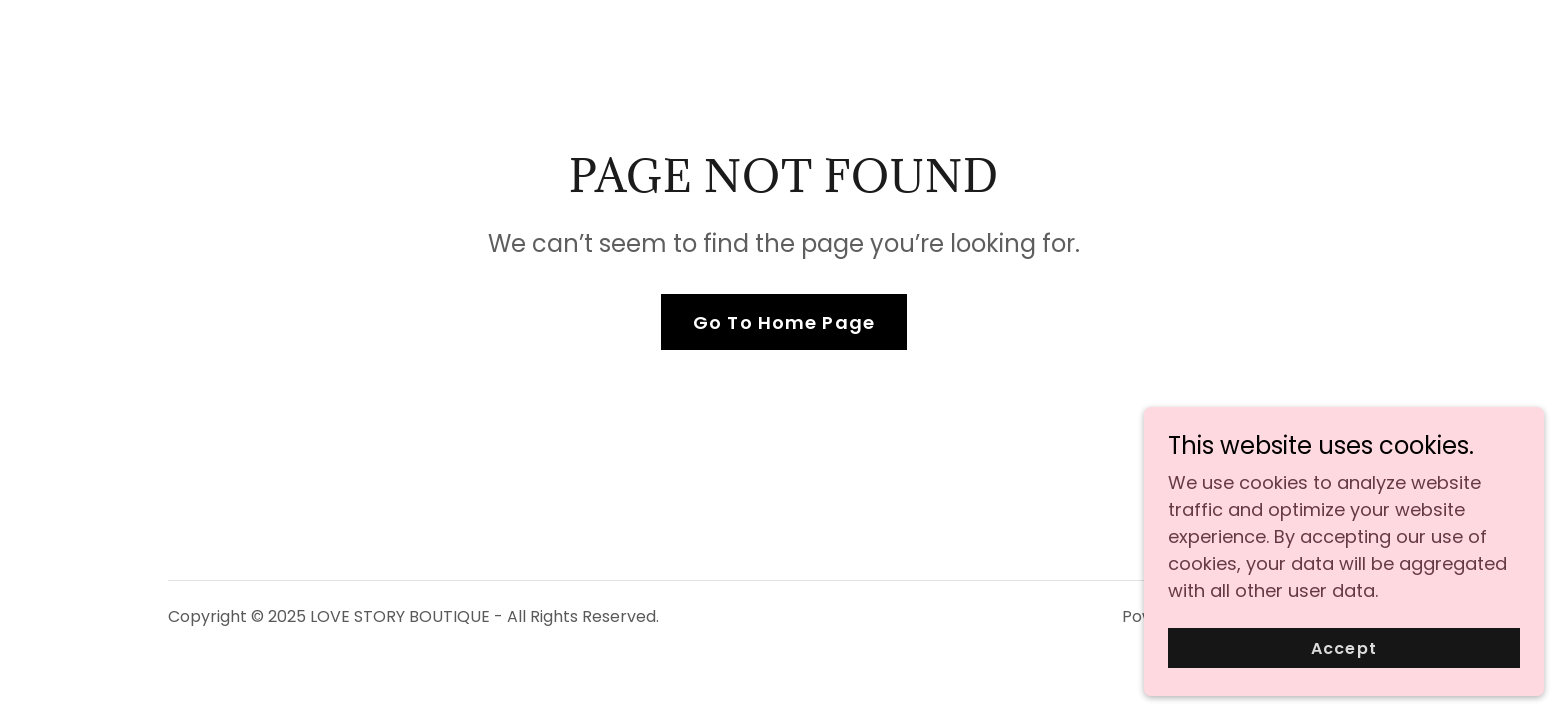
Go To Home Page (784, 322)
